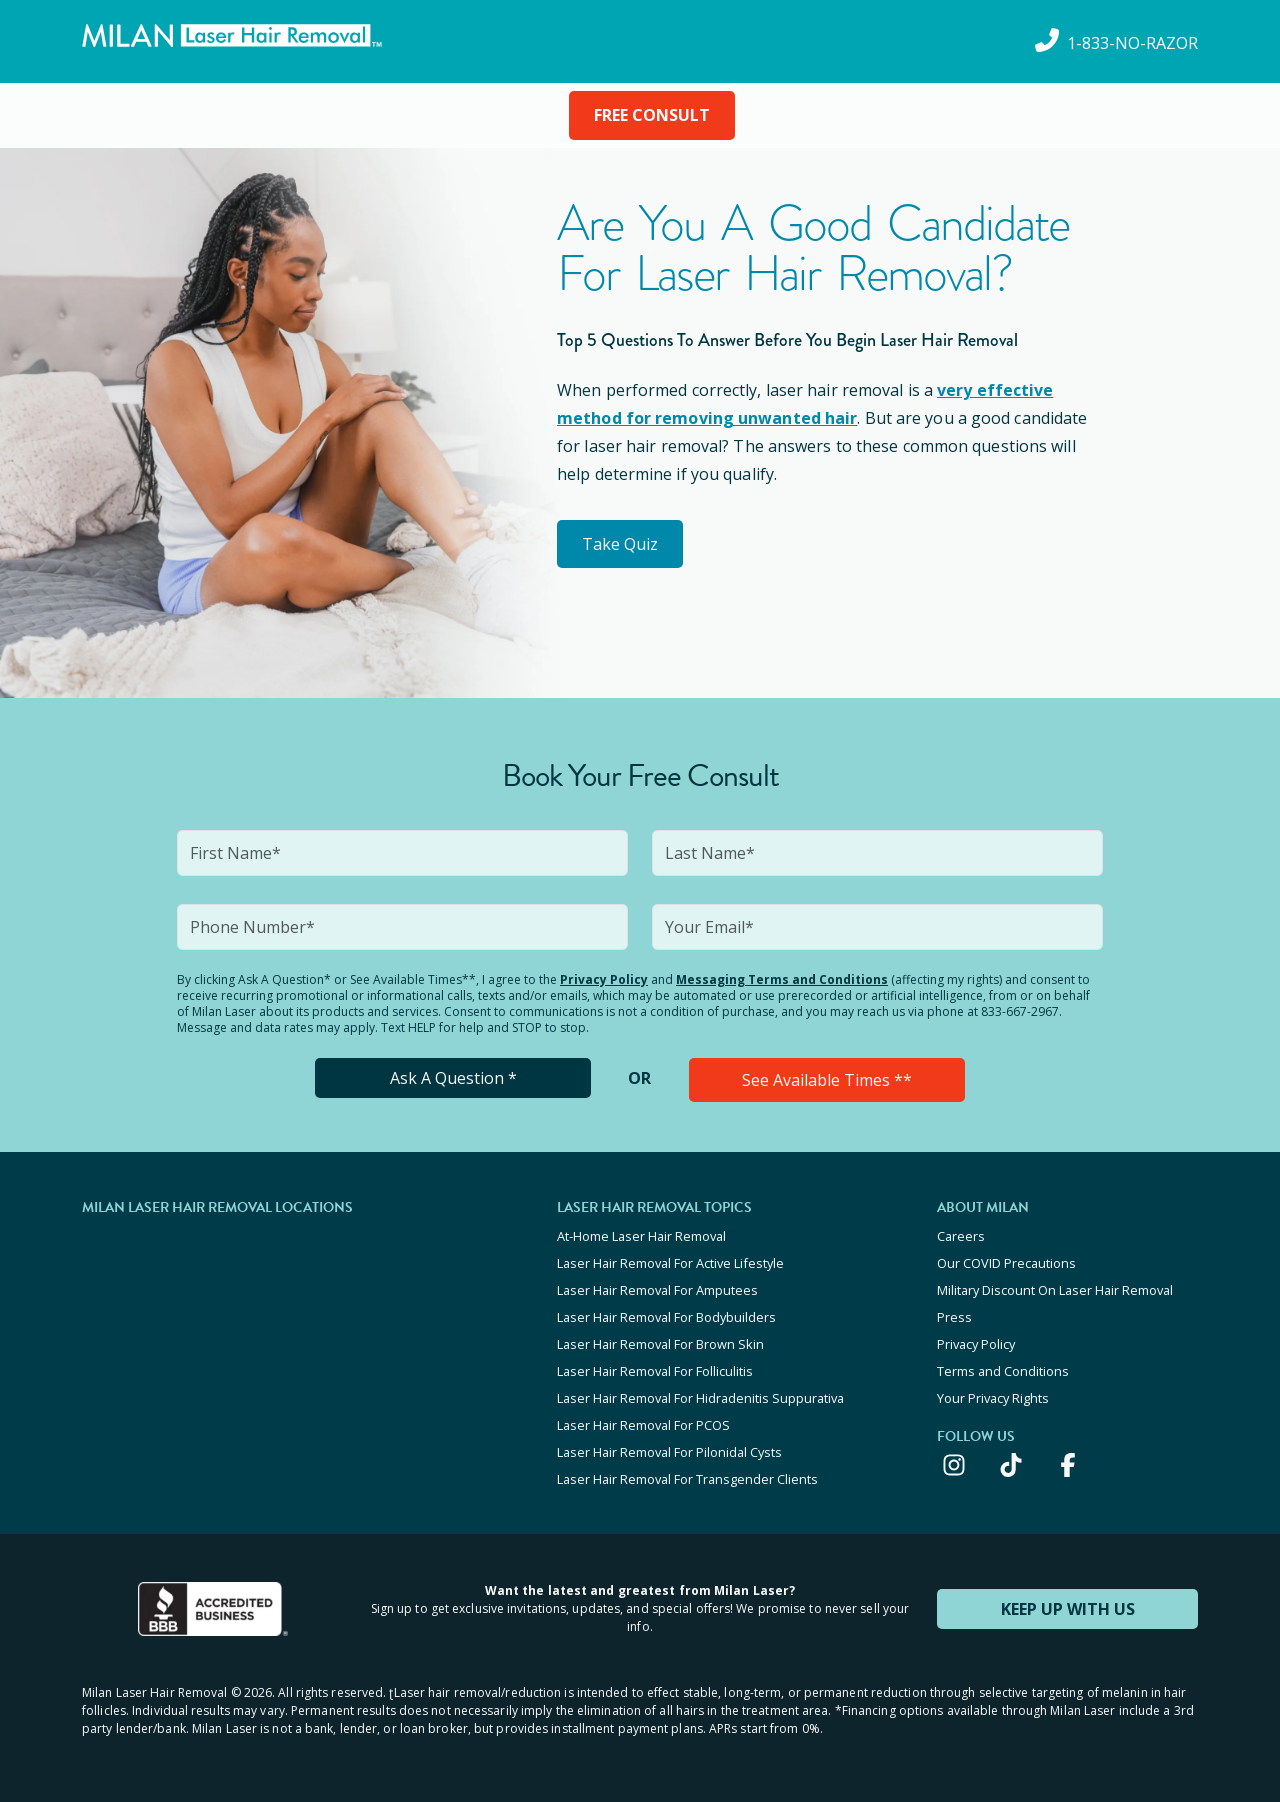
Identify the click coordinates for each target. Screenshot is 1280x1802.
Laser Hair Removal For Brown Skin (660, 1344)
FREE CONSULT (652, 115)
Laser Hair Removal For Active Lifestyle (670, 1263)
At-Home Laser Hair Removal (641, 1236)
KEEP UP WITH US (1068, 1609)
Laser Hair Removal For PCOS (643, 1425)
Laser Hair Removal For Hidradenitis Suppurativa (700, 1398)
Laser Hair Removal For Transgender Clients (687, 1479)
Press (954, 1317)
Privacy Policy (604, 979)
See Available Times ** (827, 1080)
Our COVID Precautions (1006, 1263)
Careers (961, 1236)
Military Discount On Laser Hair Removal (1055, 1290)
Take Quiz (620, 544)
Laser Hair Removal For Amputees (657, 1290)
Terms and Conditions (1003, 1371)
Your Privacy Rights (993, 1398)
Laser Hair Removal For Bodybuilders (666, 1317)
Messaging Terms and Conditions (782, 979)
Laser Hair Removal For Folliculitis (655, 1371)
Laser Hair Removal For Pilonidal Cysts (669, 1452)
